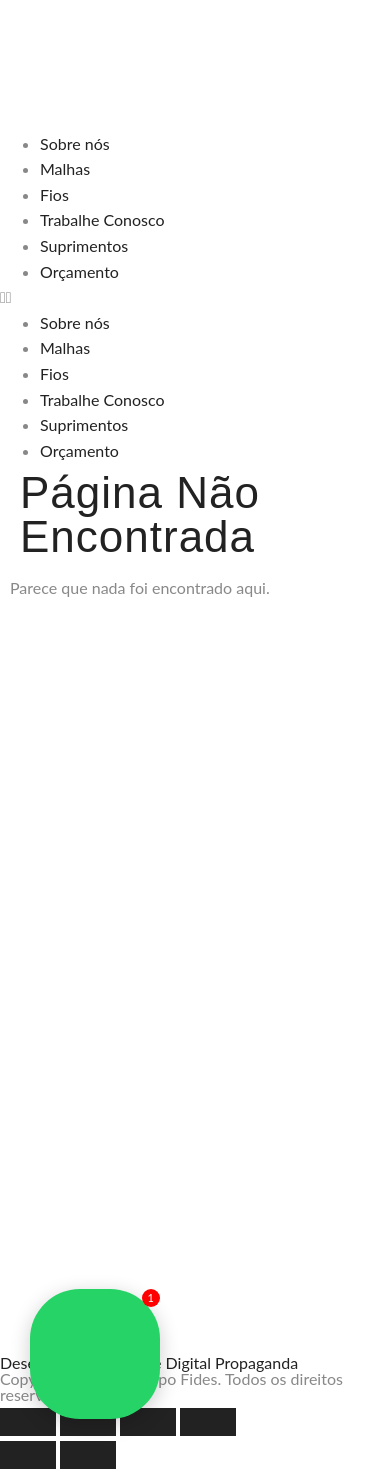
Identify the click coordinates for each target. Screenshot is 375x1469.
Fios (54, 194)
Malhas (65, 168)
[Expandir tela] (88, 1422)
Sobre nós (75, 143)
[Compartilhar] (148, 1422)
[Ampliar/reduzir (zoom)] (28, 1422)
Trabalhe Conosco (102, 219)
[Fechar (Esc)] (208, 1422)
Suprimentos (84, 245)
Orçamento (79, 271)
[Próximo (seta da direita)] (88, 1455)
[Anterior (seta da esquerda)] (28, 1455)
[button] (187, 297)
